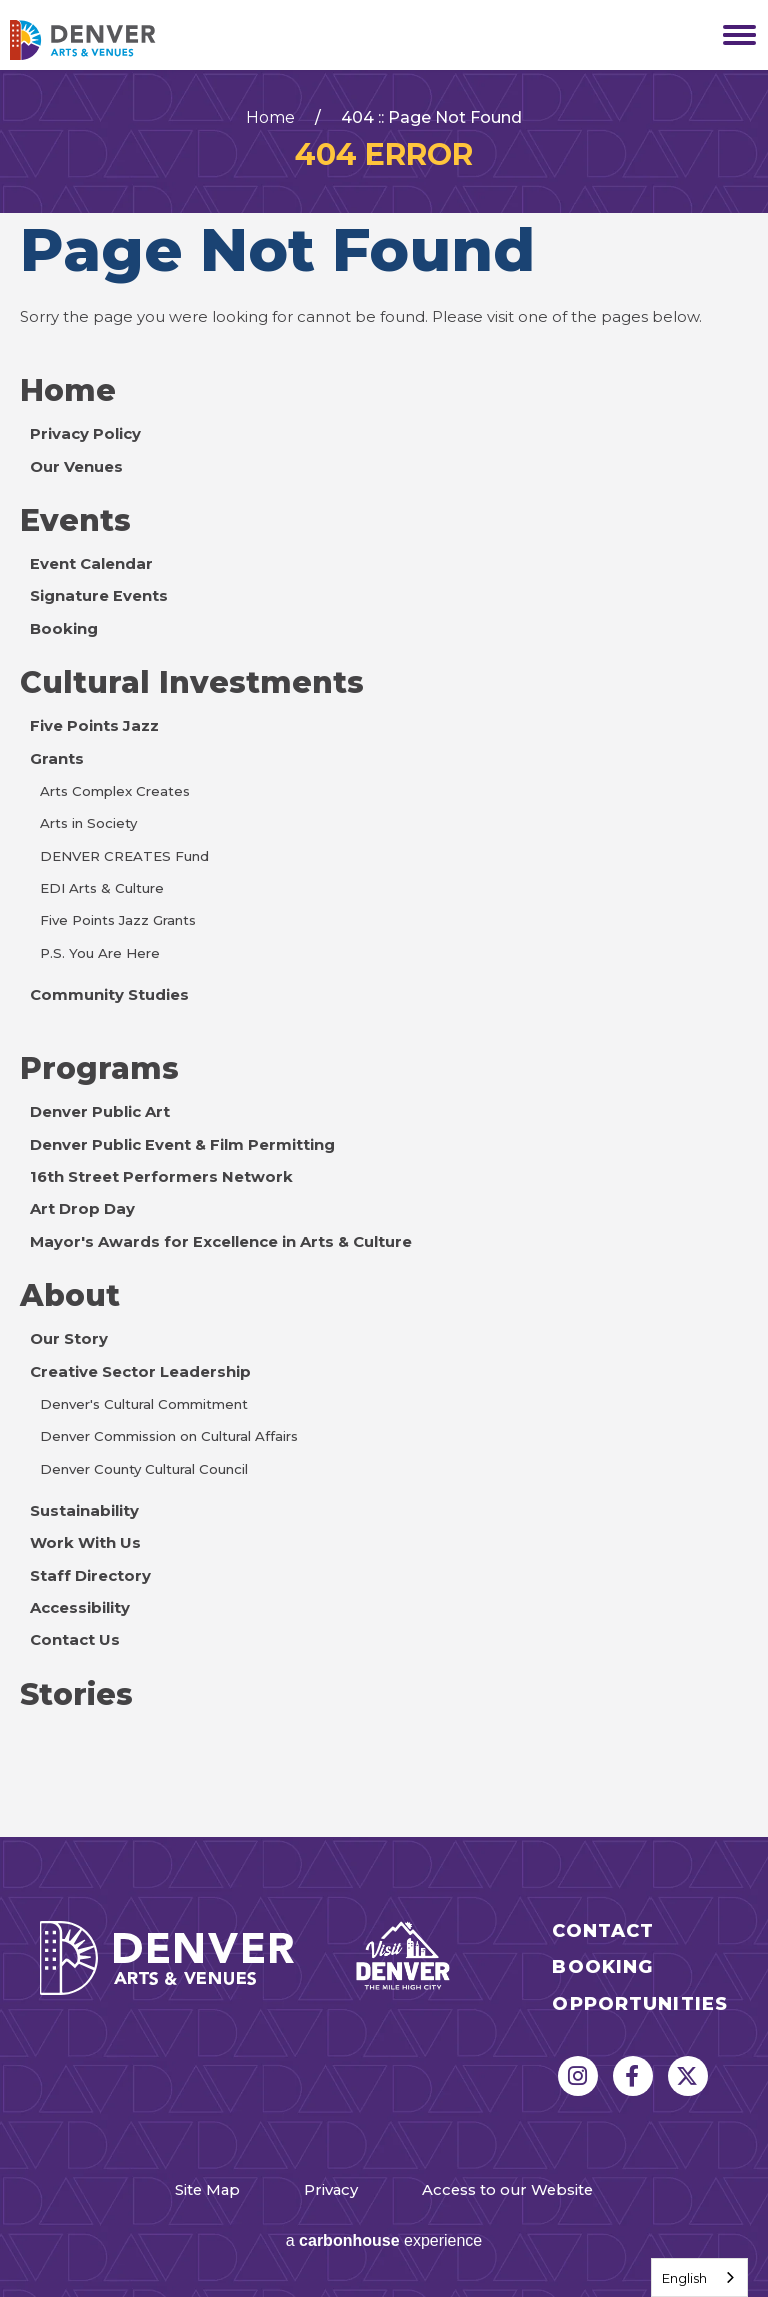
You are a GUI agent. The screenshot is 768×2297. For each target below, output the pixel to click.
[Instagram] (578, 2076)
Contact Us (75, 1640)
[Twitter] (688, 2076)
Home (270, 118)
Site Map (207, 2190)
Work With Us (85, 1543)
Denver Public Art (100, 1112)
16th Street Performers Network (161, 1177)
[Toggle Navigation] (733, 35)
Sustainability (84, 1511)
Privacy (331, 2190)
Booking (64, 629)
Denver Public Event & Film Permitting (182, 1145)
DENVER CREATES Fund (124, 856)
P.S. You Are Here (100, 953)
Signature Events (99, 596)
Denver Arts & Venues (110, 40)
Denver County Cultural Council (144, 1469)
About (70, 1295)
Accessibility (80, 1608)
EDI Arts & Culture (102, 888)
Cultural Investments (192, 682)
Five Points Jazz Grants (118, 920)
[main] (384, 953)
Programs (99, 1068)
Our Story (69, 1339)
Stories (76, 1694)
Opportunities (640, 2004)
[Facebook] (633, 2076)
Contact (603, 1931)
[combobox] (699, 2277)
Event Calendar (91, 564)
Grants (57, 759)
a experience (384, 2240)
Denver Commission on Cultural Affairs (169, 1436)
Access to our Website (507, 2190)
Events (75, 520)
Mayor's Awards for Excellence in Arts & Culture (221, 1242)
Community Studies (109, 995)
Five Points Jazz (94, 726)
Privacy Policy (85, 434)
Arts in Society (88, 823)
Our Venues (76, 467)
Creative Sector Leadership (140, 1372)
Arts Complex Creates (115, 791)
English (684, 2278)
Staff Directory (90, 1576)
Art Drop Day (82, 1209)
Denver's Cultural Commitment (144, 1404)
